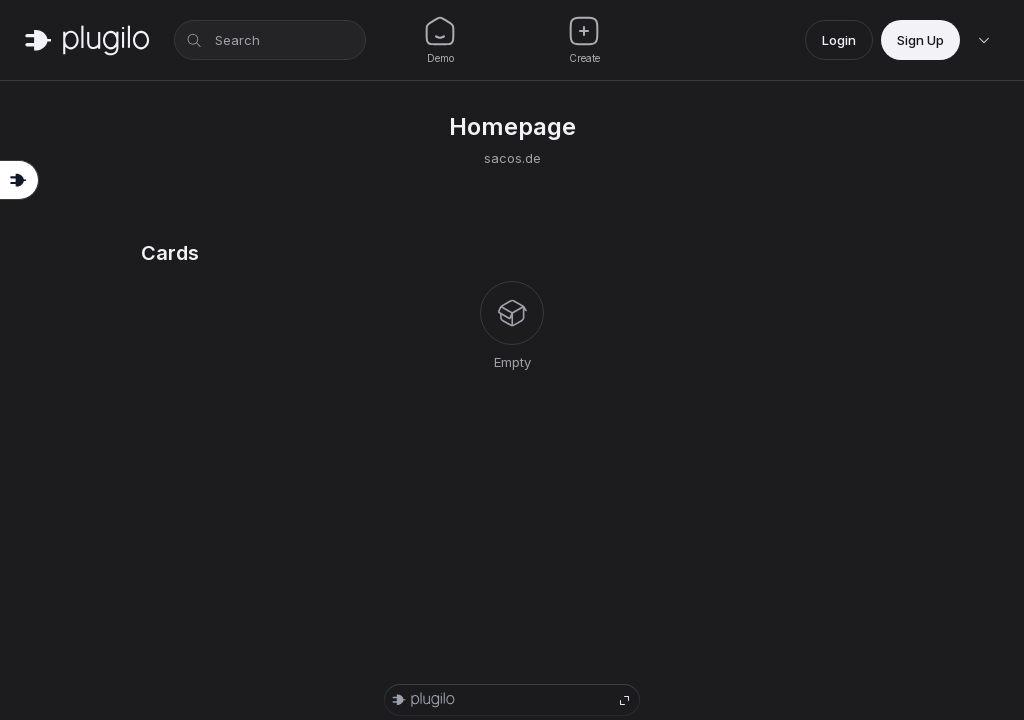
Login (839, 40)
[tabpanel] (512, 307)
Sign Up (920, 40)
